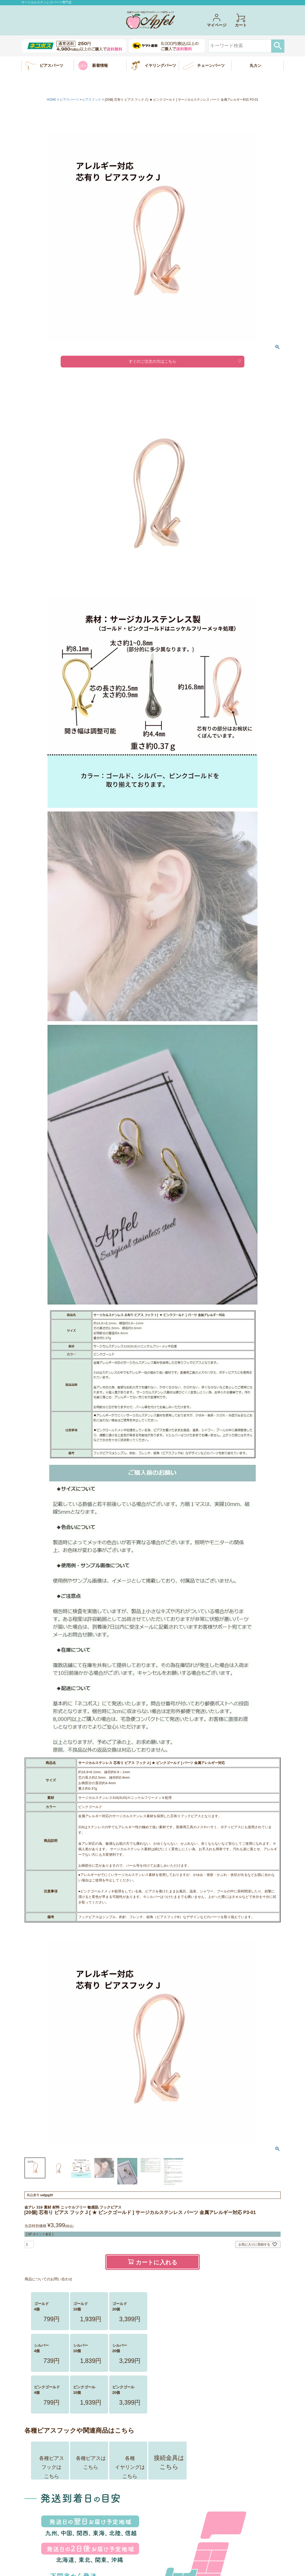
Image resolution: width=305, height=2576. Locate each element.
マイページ (217, 20)
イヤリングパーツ (160, 65)
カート (241, 20)
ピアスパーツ (51, 65)
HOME (51, 99)
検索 (277, 46)
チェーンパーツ (211, 65)
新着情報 (100, 65)
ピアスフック (91, 99)
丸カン (255, 65)
